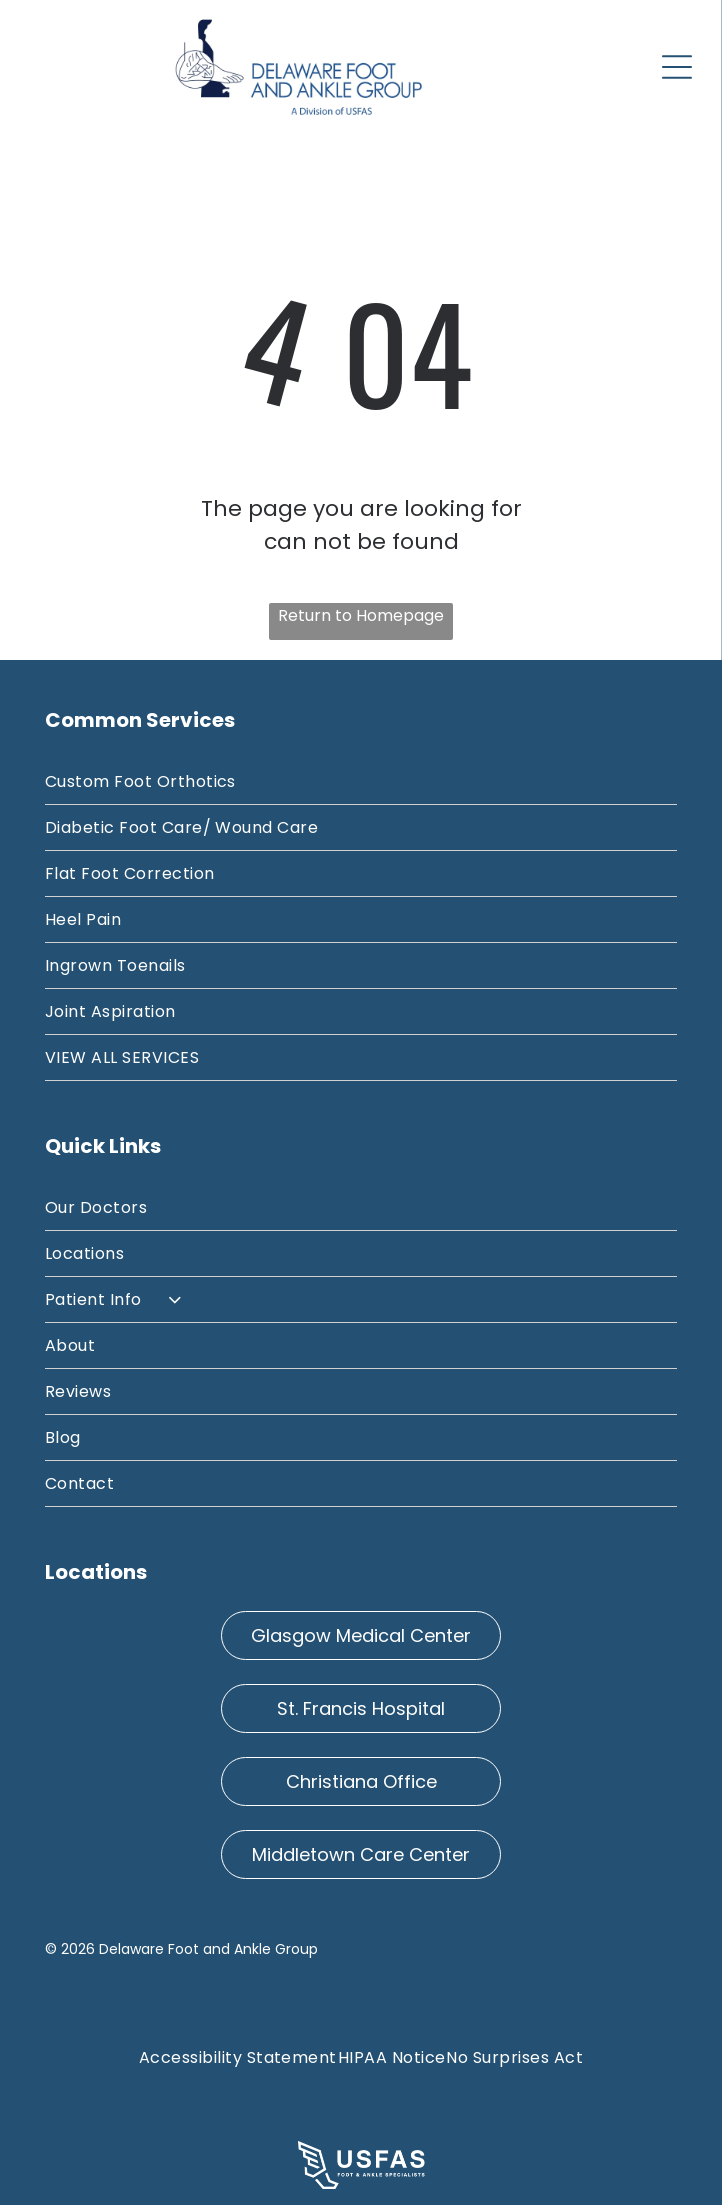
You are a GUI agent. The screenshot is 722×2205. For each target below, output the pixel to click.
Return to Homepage (361, 615)
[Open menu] (677, 67)
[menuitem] (361, 782)
